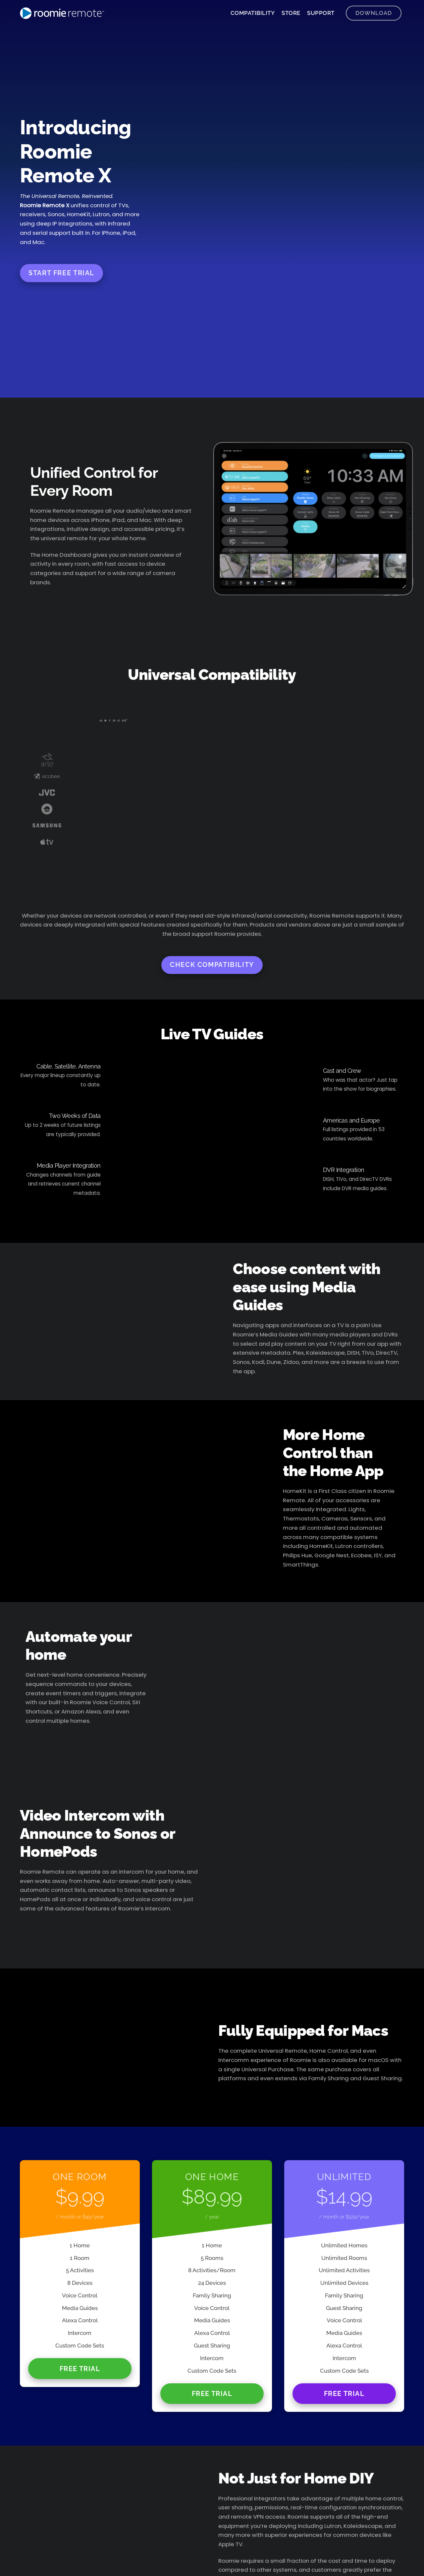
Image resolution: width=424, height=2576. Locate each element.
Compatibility (253, 13)
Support (321, 13)
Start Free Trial (61, 273)
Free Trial (80, 2369)
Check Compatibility (212, 965)
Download (373, 13)
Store (291, 13)
